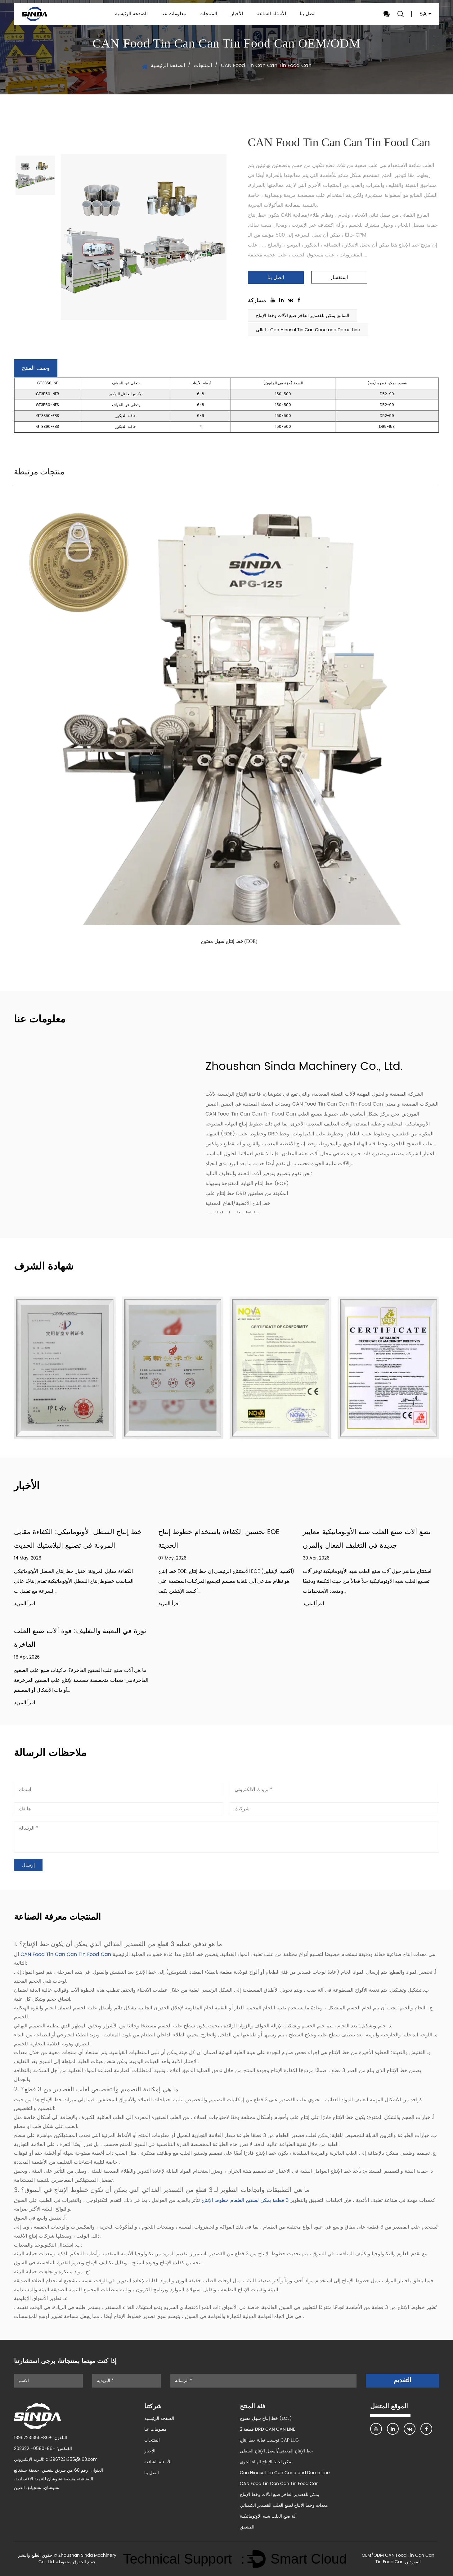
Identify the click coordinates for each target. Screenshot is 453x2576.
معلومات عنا (173, 14)
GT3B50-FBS (47, 416)
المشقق (247, 2527)
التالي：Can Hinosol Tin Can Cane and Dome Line (308, 329)
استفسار (339, 277)
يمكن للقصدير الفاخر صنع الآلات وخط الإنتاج (279, 2494)
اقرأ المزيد (24, 1603)
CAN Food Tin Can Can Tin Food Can (66, 1954)
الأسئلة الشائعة (271, 14)
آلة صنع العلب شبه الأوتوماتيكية (268, 2516)
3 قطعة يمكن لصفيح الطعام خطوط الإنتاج (244, 2200)
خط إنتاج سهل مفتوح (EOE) (229, 941)
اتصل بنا (308, 14)
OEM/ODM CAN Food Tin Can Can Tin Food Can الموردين (398, 2558)
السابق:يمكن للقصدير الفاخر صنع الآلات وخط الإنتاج (302, 315)
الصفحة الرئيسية (131, 14)
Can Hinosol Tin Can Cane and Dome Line (285, 2472)
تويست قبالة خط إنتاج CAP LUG (269, 2440)
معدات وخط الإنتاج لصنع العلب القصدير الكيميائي (284, 2505)
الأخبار (237, 14)
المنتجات (208, 14)
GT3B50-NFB (47, 394)
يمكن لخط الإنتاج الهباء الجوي (266, 2461)
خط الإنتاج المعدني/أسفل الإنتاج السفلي (276, 2451)
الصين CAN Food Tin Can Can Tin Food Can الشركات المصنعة (321, 1104)
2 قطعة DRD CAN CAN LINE (267, 2429)
